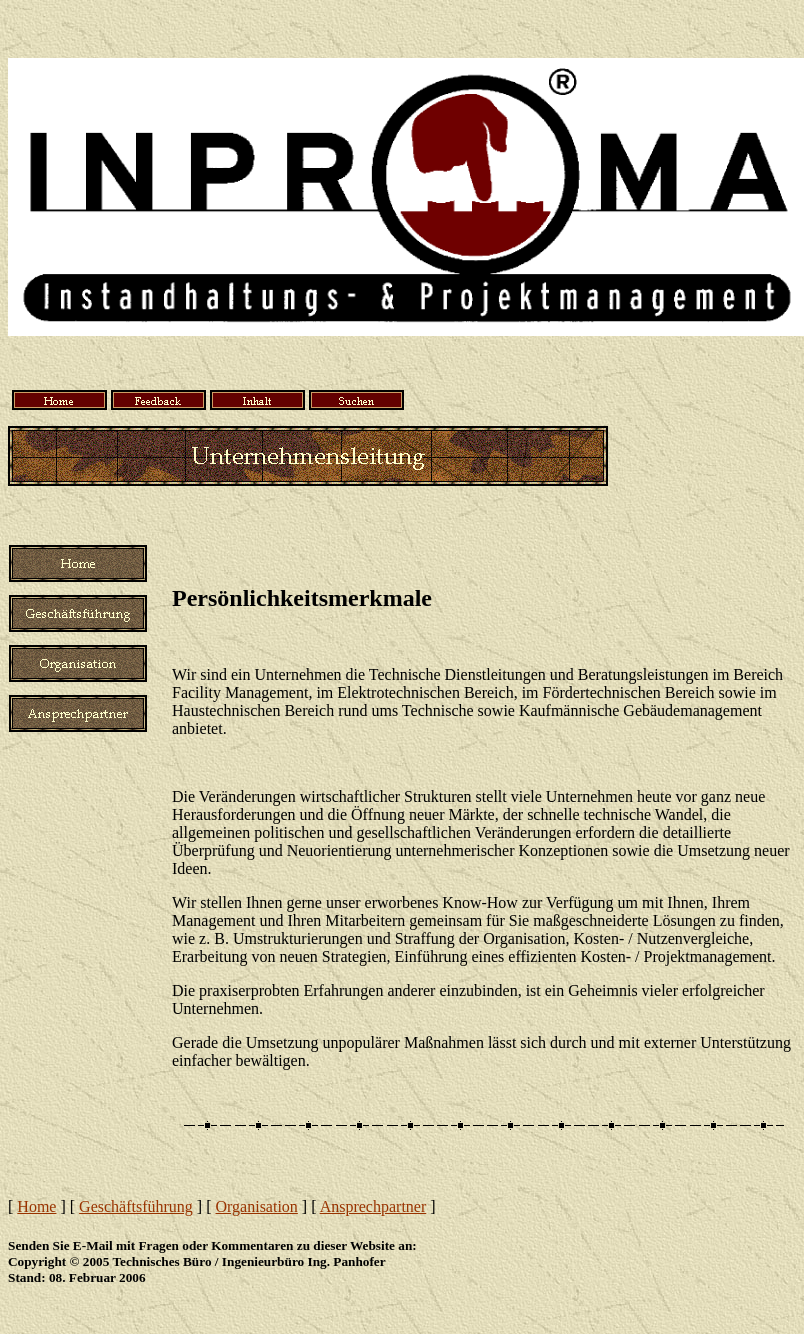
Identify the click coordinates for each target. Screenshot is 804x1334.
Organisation (257, 1206)
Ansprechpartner (373, 1206)
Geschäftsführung (136, 1206)
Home (36, 1206)
